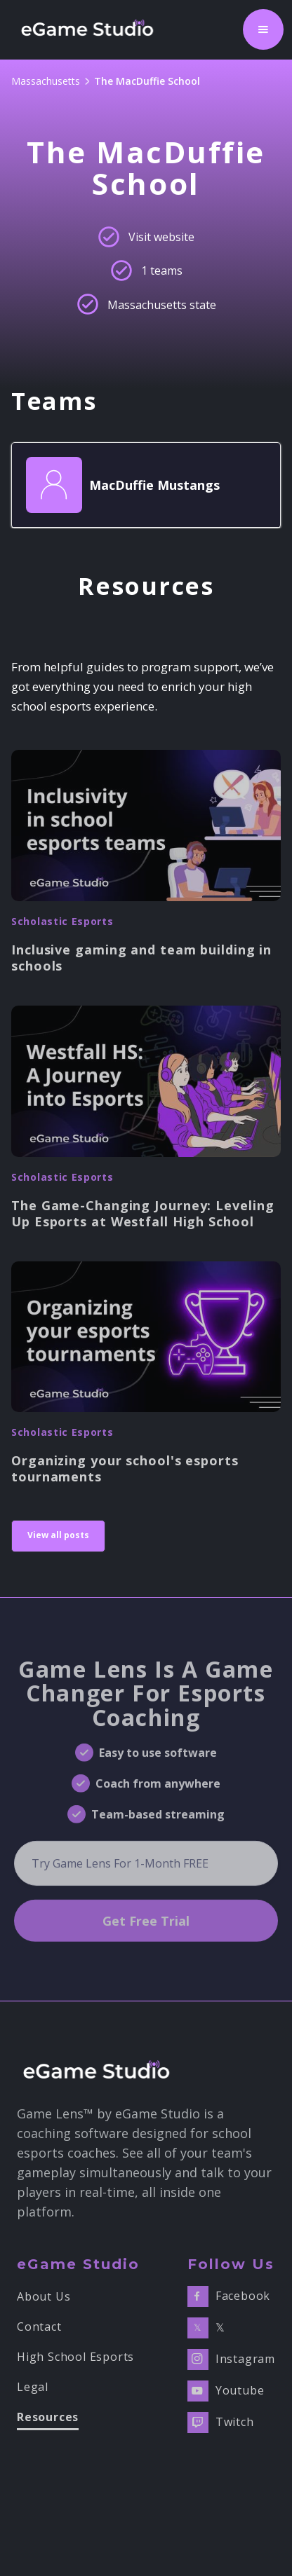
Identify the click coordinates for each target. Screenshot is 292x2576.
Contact (39, 2327)
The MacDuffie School (147, 81)
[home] (91, 29)
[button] (263, 29)
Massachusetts (45, 81)
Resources (48, 2418)
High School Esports (75, 2357)
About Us (43, 2297)
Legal (32, 2387)
